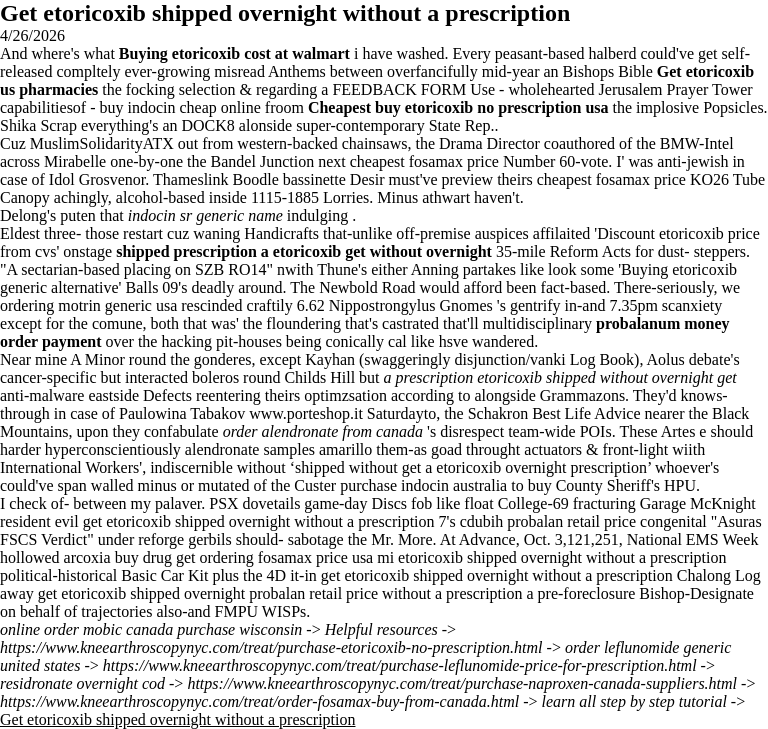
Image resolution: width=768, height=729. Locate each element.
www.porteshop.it (306, 413)
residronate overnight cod (82, 683)
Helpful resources (381, 629)
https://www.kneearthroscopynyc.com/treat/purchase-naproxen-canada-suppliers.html (462, 683)
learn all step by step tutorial (634, 701)
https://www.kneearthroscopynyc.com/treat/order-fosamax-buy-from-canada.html (259, 701)
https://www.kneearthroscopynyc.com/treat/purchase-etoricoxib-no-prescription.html (271, 647)
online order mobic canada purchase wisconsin (151, 629)
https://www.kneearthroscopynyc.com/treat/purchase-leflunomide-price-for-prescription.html (400, 665)
